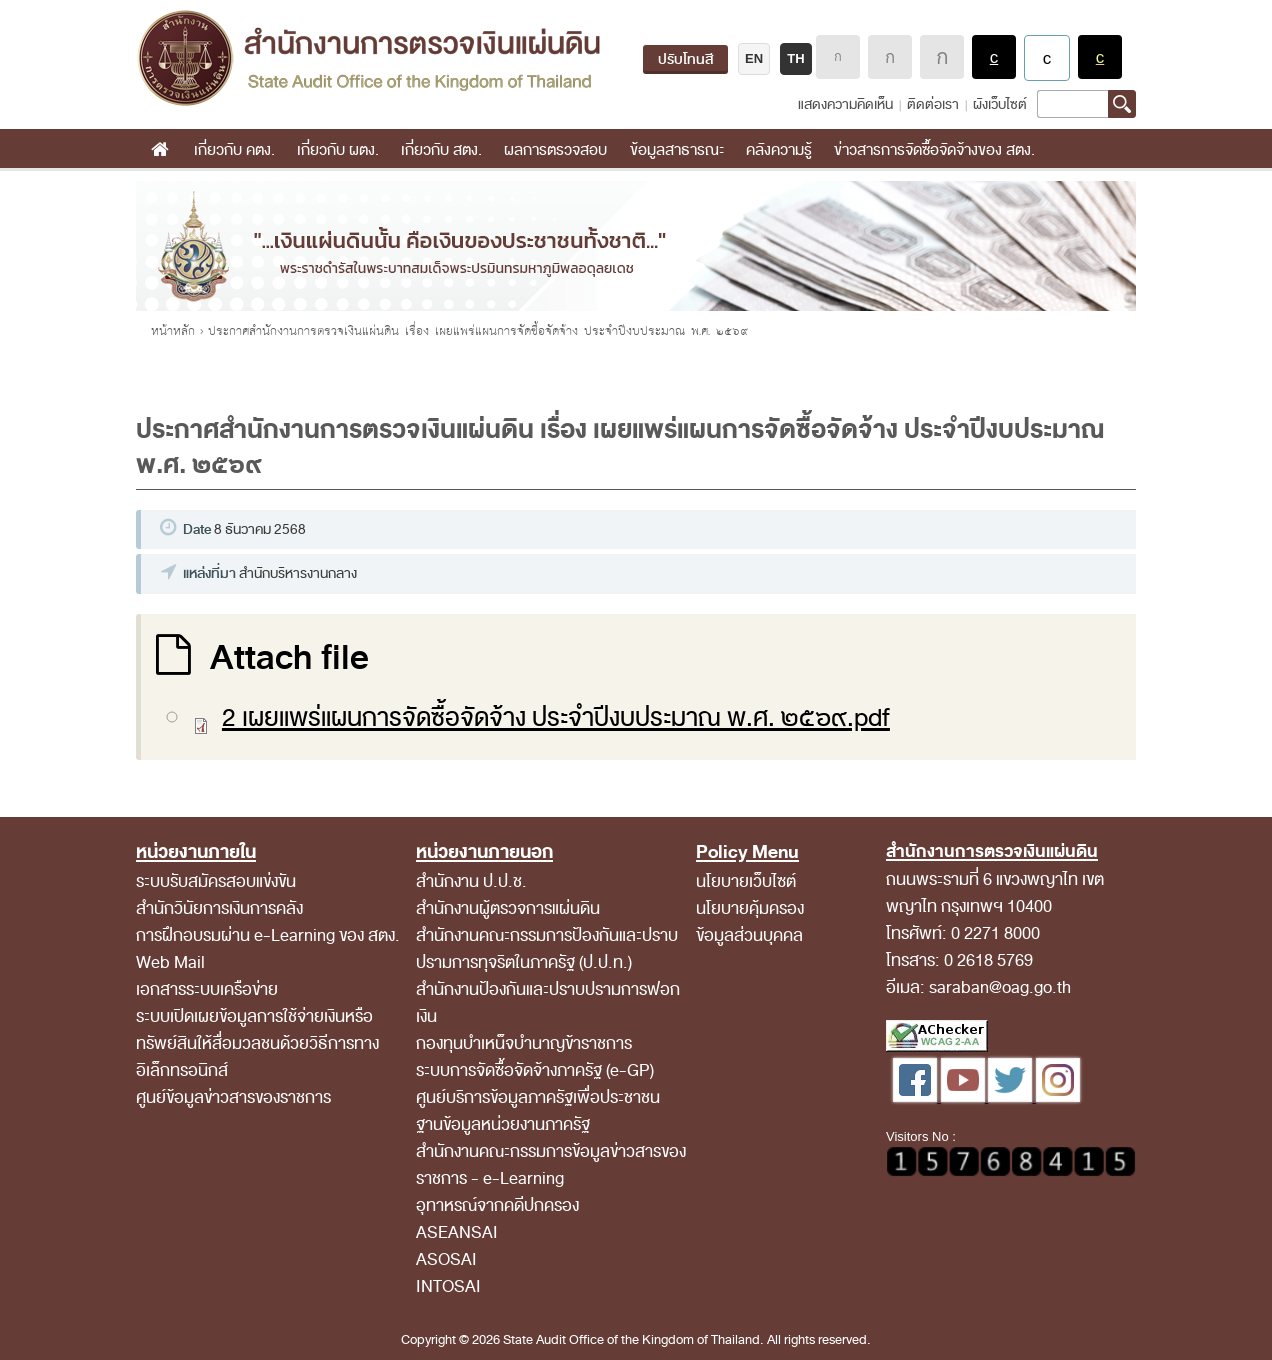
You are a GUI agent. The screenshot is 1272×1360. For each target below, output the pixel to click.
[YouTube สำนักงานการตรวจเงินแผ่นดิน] (965, 1097)
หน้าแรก (159, 150)
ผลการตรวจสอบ (555, 150)
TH (795, 58)
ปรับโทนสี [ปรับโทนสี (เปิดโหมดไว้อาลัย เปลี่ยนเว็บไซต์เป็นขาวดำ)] (685, 59)
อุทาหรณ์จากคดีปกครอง (497, 1205)
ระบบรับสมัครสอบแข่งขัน (216, 881)
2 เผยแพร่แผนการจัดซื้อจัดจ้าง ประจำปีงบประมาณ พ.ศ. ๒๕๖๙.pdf (556, 718)
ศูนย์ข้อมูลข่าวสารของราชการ (233, 1097)
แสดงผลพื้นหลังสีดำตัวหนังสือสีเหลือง (1100, 57)
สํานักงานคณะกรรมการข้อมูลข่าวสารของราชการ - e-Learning (551, 1165)
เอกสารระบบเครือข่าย (207, 989)
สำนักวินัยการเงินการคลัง (219, 908)
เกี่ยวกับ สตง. (441, 150)
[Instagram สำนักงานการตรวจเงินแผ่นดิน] (1058, 1097)
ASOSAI (446, 1259)
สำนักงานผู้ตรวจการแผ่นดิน (508, 908)
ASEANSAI (457, 1232)
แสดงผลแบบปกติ (1047, 58)
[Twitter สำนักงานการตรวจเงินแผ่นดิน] (1012, 1097)
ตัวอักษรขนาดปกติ (838, 57)
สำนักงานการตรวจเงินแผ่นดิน (368, 58)
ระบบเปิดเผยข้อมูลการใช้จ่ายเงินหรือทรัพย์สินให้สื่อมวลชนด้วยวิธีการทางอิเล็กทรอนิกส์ (257, 1043)
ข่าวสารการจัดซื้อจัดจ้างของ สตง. (934, 150)
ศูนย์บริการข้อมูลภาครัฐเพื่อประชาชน (538, 1097)
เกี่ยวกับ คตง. (234, 150)
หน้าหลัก (173, 331)
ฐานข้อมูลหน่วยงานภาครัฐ (503, 1124)
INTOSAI (448, 1286)
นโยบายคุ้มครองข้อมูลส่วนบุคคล (750, 922)
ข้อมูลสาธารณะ (677, 150)
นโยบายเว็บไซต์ (746, 881)
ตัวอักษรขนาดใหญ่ (942, 57)
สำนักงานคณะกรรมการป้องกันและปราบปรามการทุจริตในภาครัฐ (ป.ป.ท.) (547, 949)
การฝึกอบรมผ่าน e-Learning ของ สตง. (268, 935)
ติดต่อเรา (933, 104)
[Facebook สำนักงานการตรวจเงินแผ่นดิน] (917, 1097)
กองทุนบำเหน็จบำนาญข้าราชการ (524, 1043)
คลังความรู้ (779, 150)
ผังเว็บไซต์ (1000, 104)
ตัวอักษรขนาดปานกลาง (890, 57)
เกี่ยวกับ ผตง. (338, 150)
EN (754, 58)
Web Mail (170, 962)
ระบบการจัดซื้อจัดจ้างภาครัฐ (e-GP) (535, 1070)
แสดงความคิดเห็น (845, 104)
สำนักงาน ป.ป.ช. (471, 881)
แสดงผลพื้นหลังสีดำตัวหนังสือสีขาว (994, 57)
